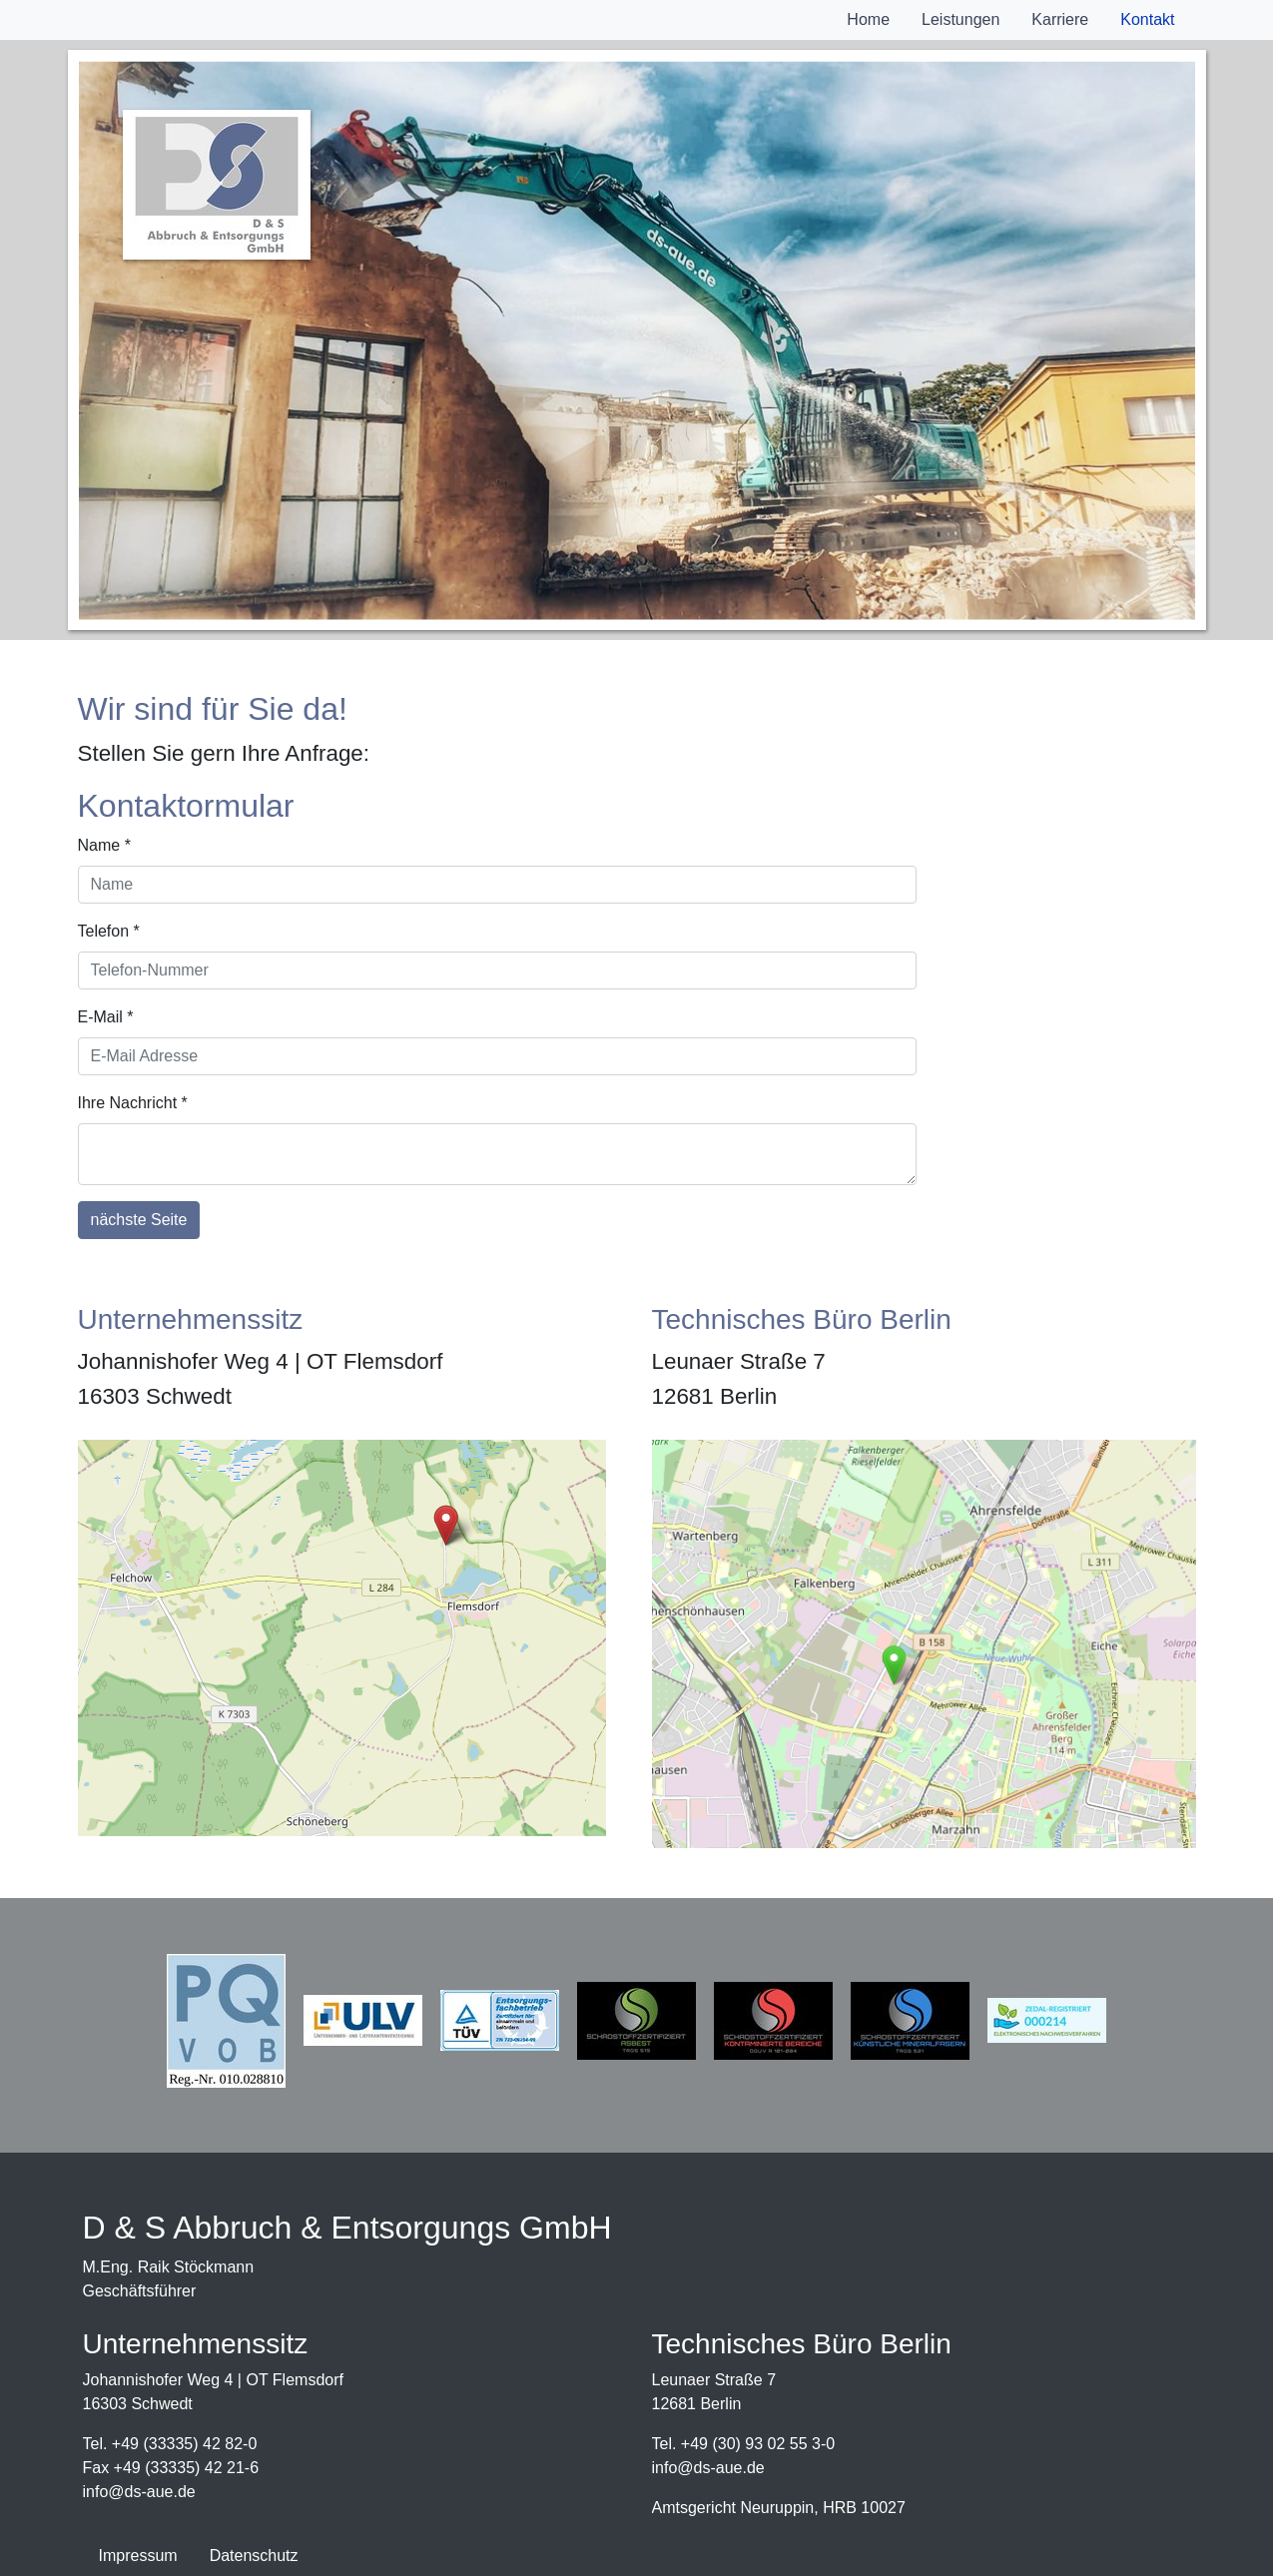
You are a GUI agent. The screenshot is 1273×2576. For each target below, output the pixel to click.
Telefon (109, 931)
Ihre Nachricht (133, 1102)
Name (104, 845)
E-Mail (106, 1016)
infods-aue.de (139, 2491)
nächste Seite (139, 1219)
